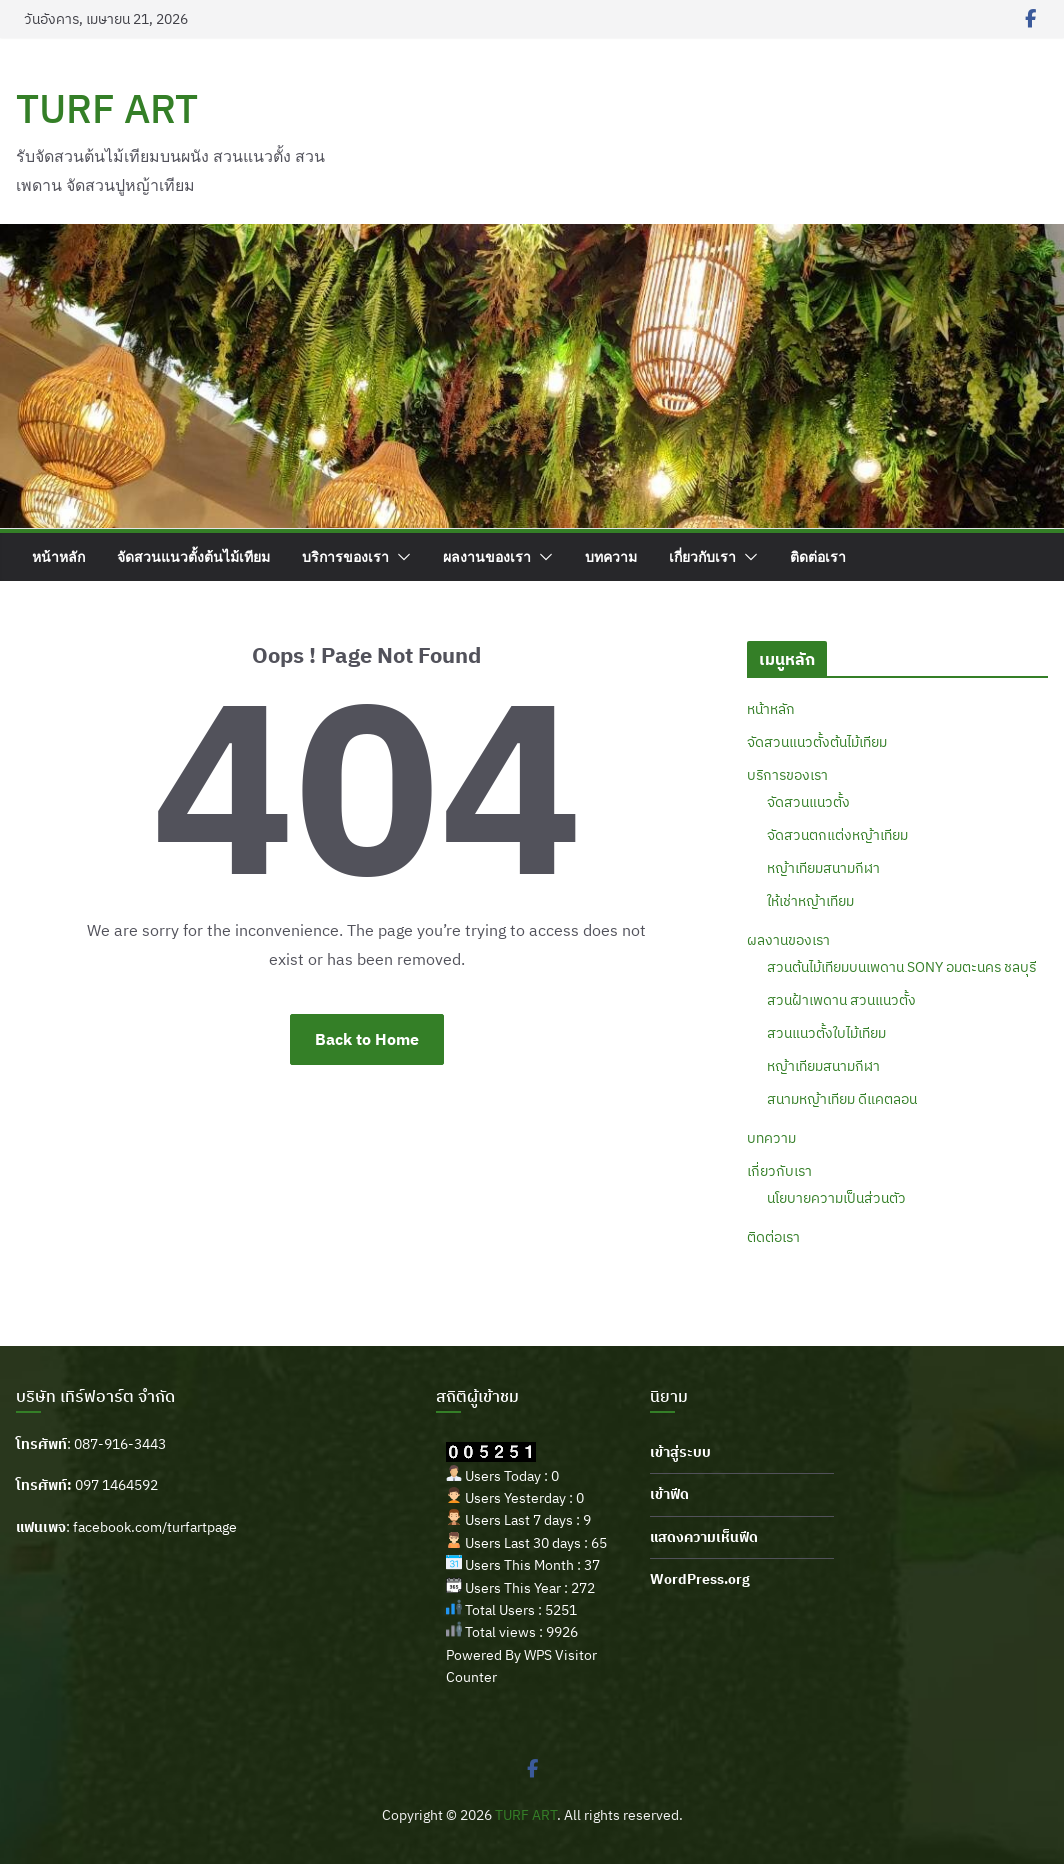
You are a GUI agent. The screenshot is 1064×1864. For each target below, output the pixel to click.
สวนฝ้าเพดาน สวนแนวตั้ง (841, 1000)
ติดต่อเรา (818, 556)
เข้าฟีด (669, 1494)
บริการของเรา (345, 556)
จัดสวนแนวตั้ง (808, 802)
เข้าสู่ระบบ (680, 1452)
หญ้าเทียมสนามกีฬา (823, 868)
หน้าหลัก (58, 556)
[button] (400, 557)
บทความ (611, 556)
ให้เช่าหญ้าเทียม (810, 901)
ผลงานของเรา (487, 556)
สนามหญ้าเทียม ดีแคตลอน (842, 1099)
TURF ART (107, 108)
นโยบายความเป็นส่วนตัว (836, 1198)
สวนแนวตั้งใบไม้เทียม (826, 1033)
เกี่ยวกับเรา (702, 556)
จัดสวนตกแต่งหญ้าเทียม (837, 835)
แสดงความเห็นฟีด (704, 1537)
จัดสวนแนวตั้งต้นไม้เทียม (193, 556)
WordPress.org (700, 1579)
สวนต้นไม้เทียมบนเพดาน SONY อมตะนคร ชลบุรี (901, 967)
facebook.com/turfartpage (155, 1527)
